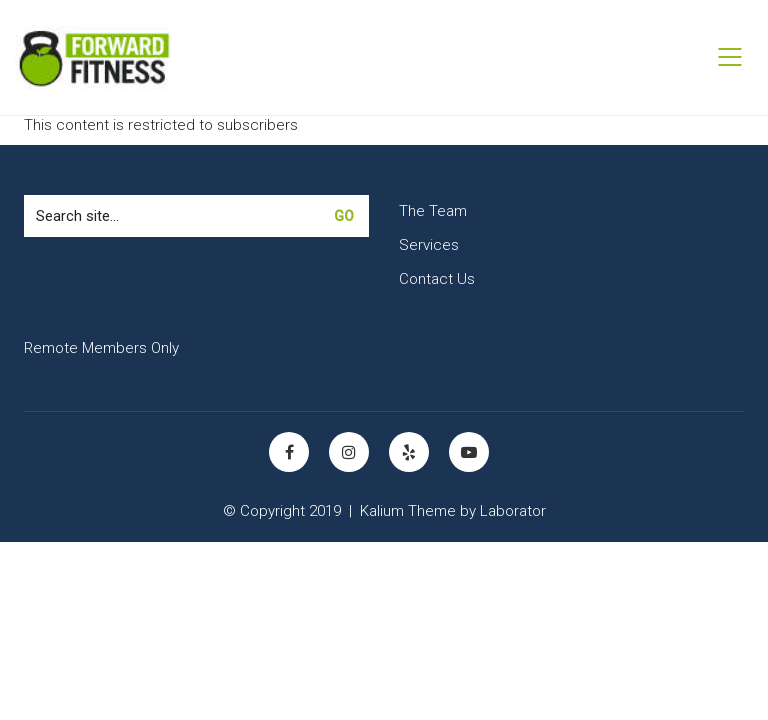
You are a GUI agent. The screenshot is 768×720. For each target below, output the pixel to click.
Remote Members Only (101, 348)
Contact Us (437, 279)
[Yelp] (409, 452)
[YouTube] (469, 452)
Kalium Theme (408, 511)
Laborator (513, 511)
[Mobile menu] (731, 57)
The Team (433, 211)
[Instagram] (349, 452)
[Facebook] (289, 452)
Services (429, 245)
